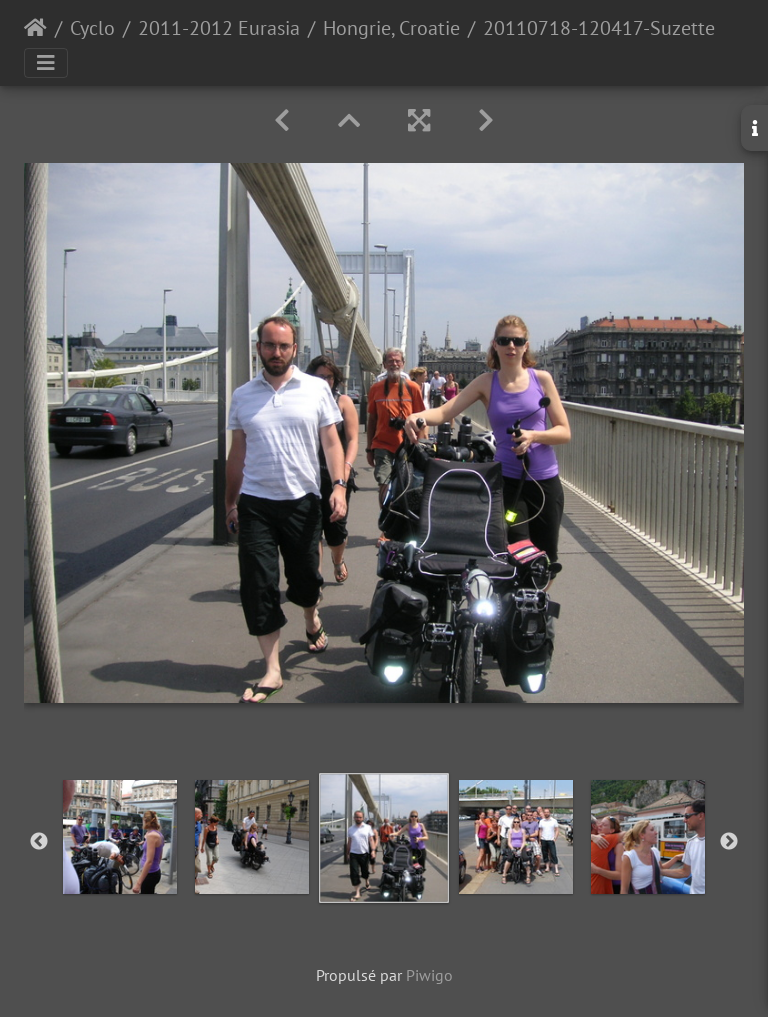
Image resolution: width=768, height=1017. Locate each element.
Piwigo (429, 975)
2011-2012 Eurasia (219, 28)
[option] (120, 837)
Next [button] (729, 842)
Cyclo (92, 28)
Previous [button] (39, 842)
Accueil (35, 28)
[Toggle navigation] (46, 63)
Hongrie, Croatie (391, 28)
